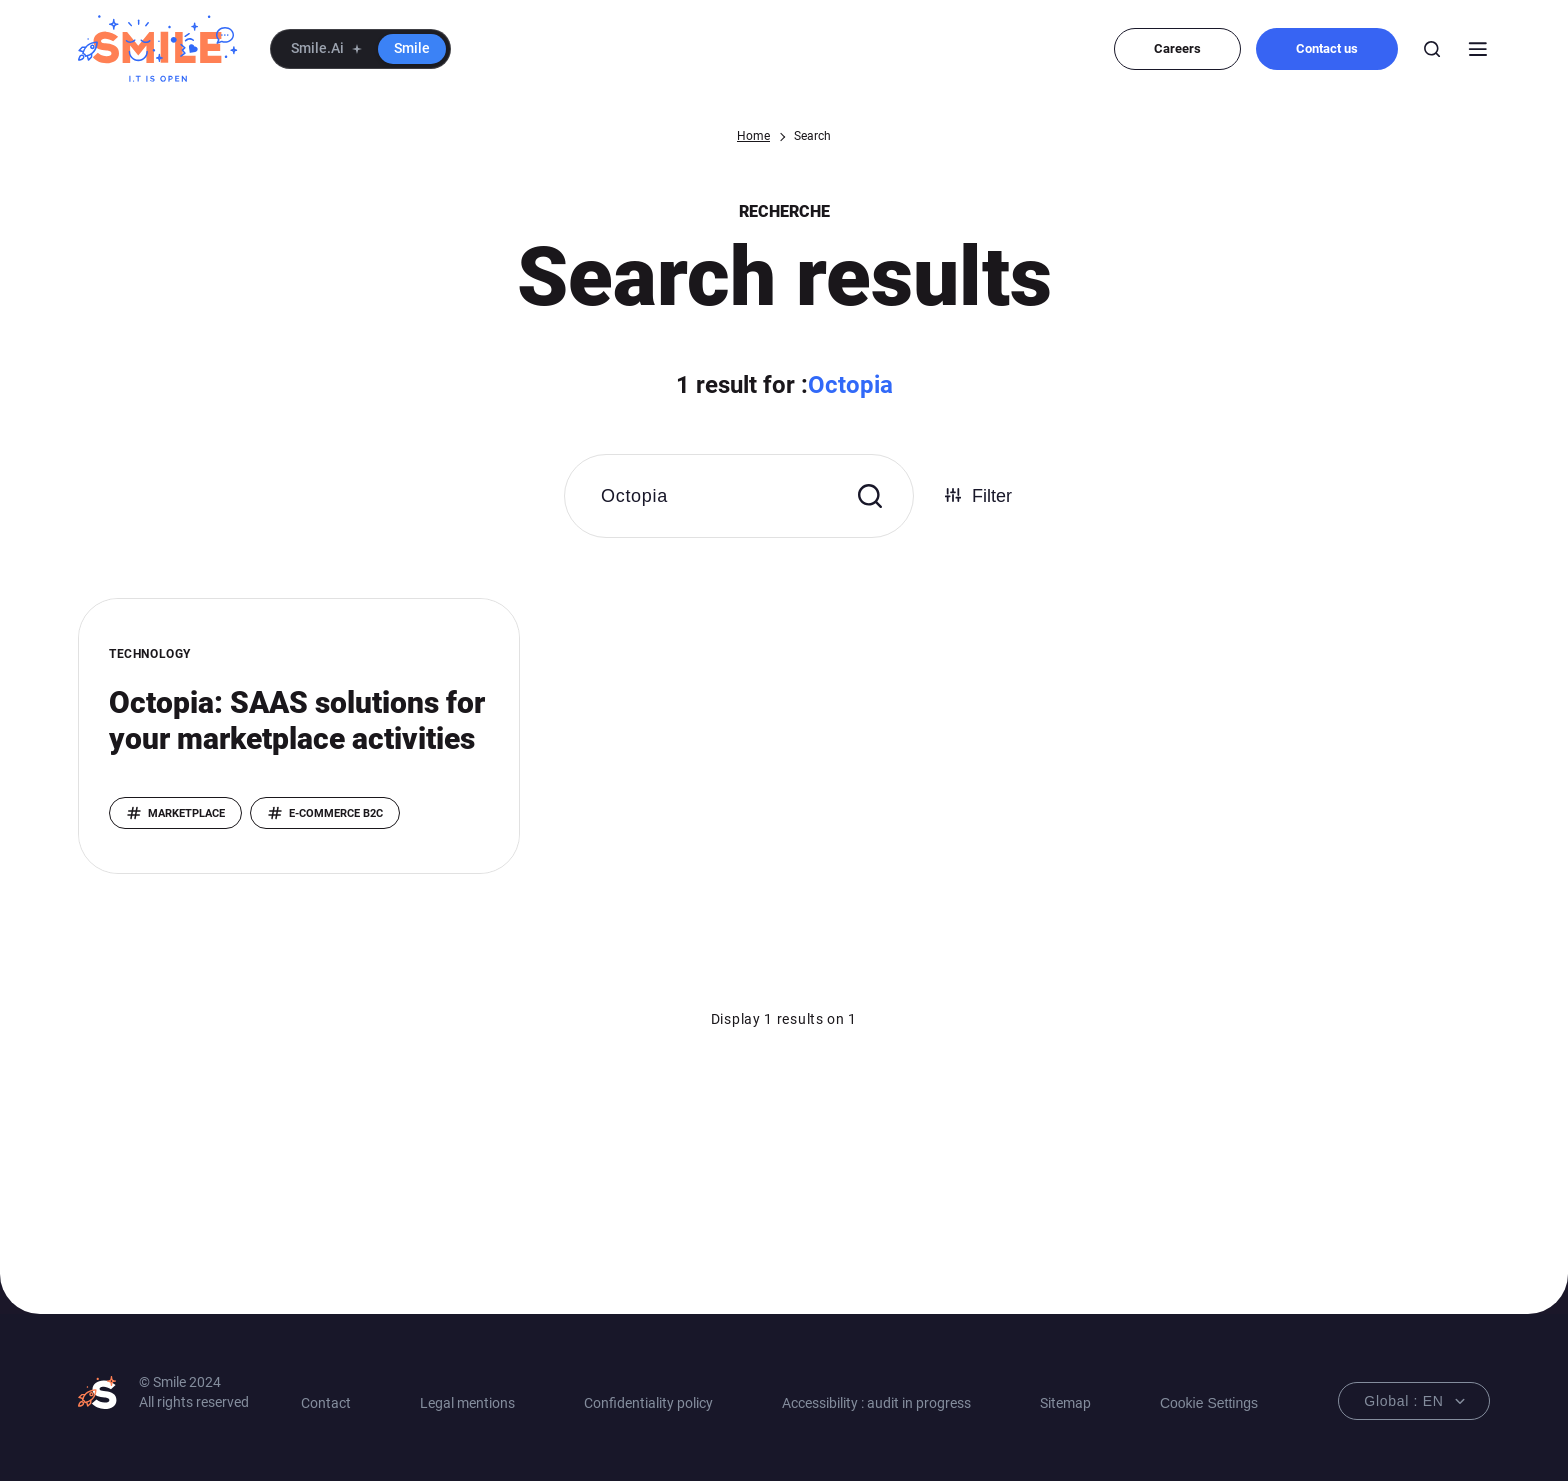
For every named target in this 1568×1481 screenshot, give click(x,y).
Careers (1177, 48)
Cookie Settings (1209, 1403)
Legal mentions (467, 1403)
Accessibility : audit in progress (876, 1403)
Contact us (1327, 48)
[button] (360, 49)
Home (753, 136)
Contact (326, 1403)
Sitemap (1065, 1403)
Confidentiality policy (648, 1403)
